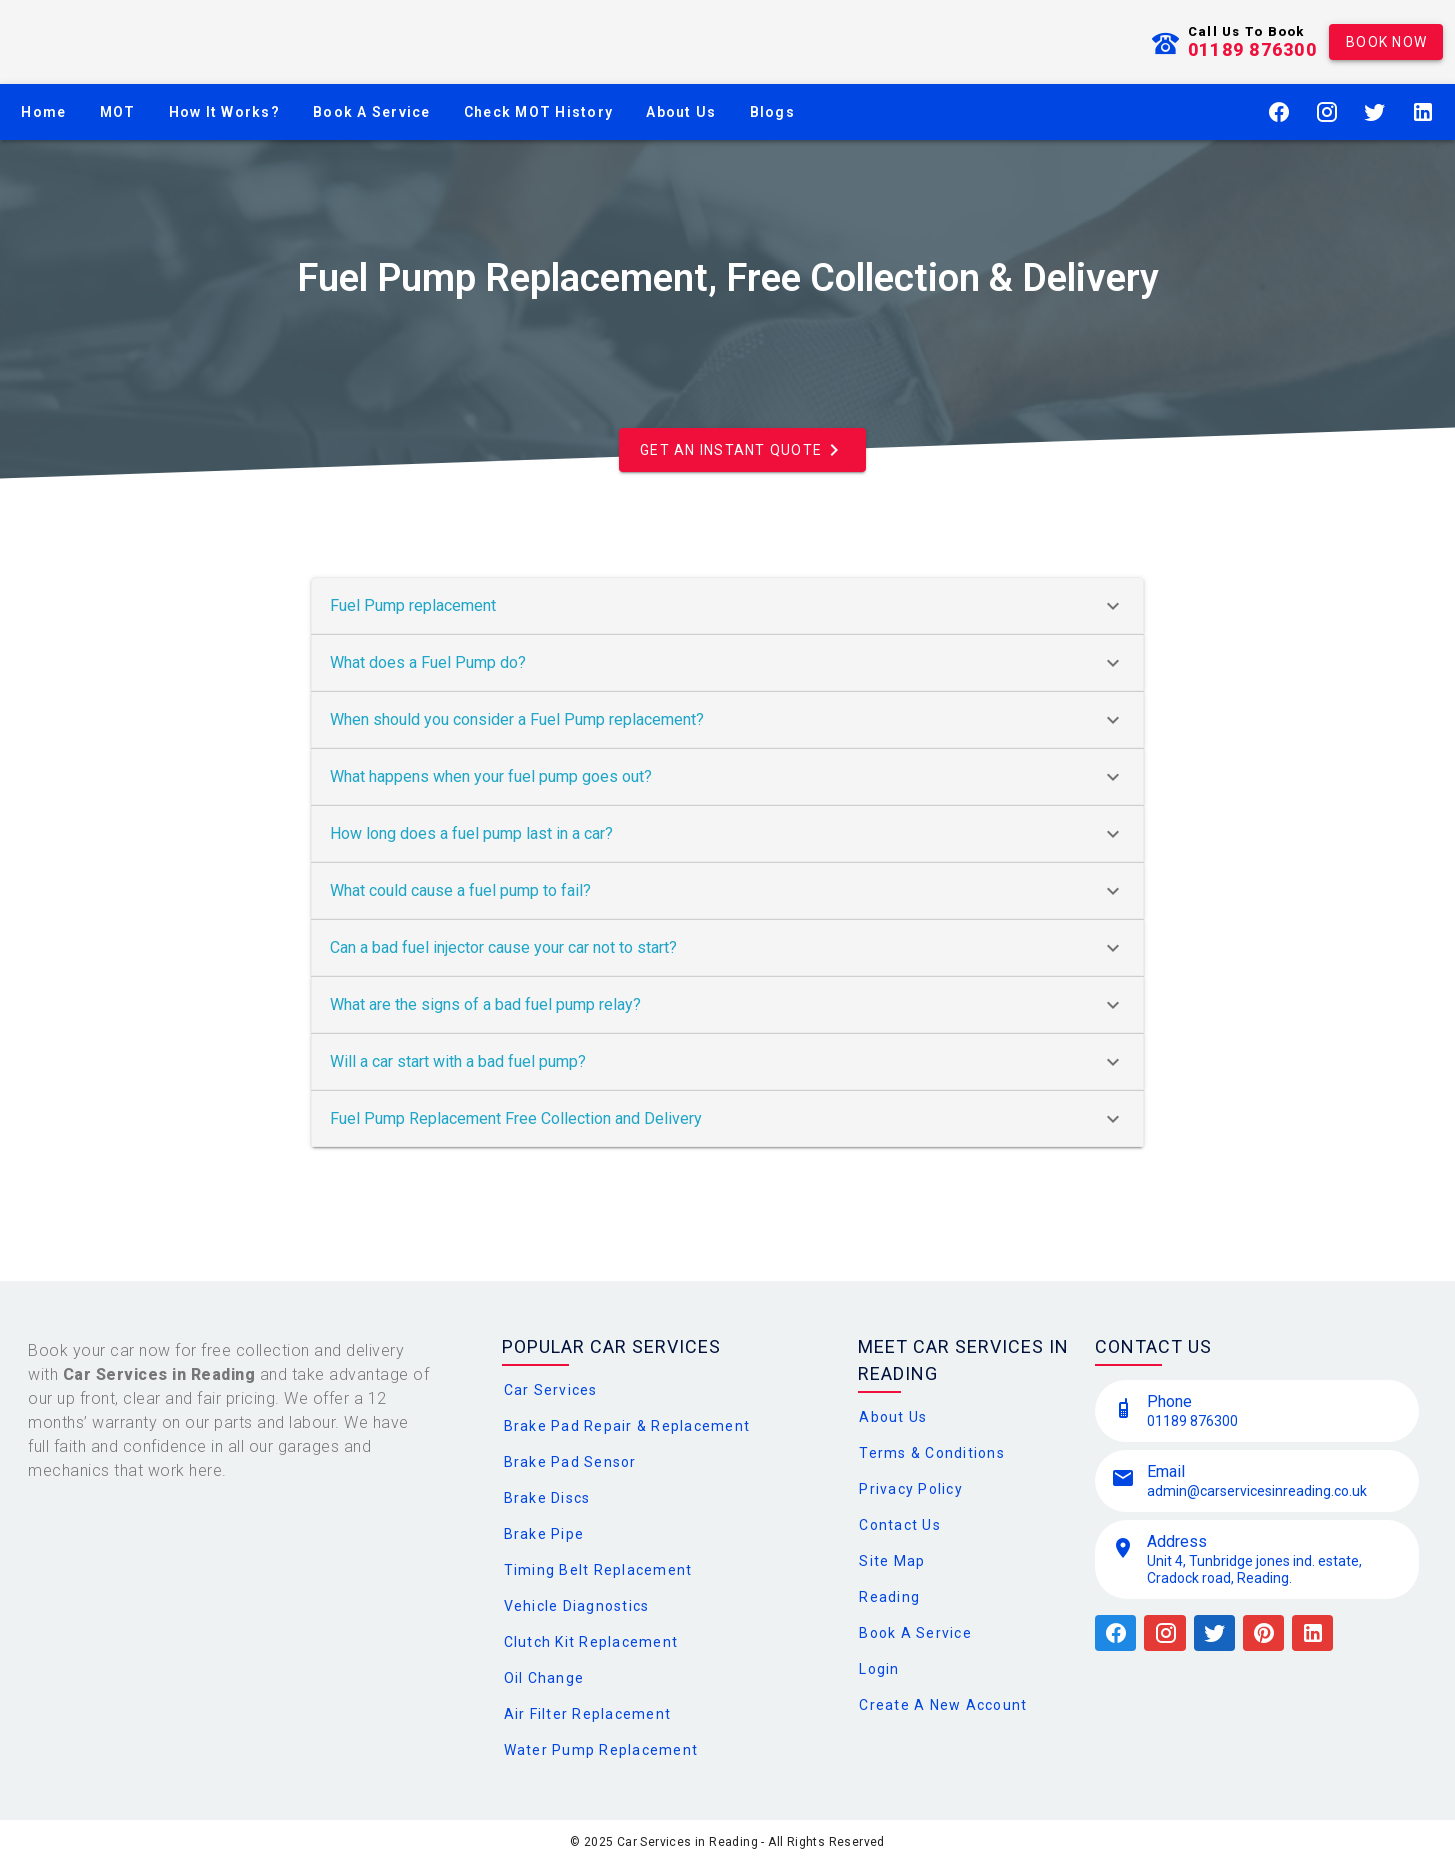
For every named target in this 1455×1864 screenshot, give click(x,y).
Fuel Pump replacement (727, 606)
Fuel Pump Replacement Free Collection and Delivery (727, 1119)
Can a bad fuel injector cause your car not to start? (727, 948)
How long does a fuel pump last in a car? (727, 834)
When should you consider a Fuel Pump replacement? (727, 720)
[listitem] (1257, 1411)
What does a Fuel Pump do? (727, 663)
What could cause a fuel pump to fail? (727, 891)
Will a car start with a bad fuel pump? (727, 1062)
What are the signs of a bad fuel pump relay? (727, 1005)
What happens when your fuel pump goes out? (727, 777)
